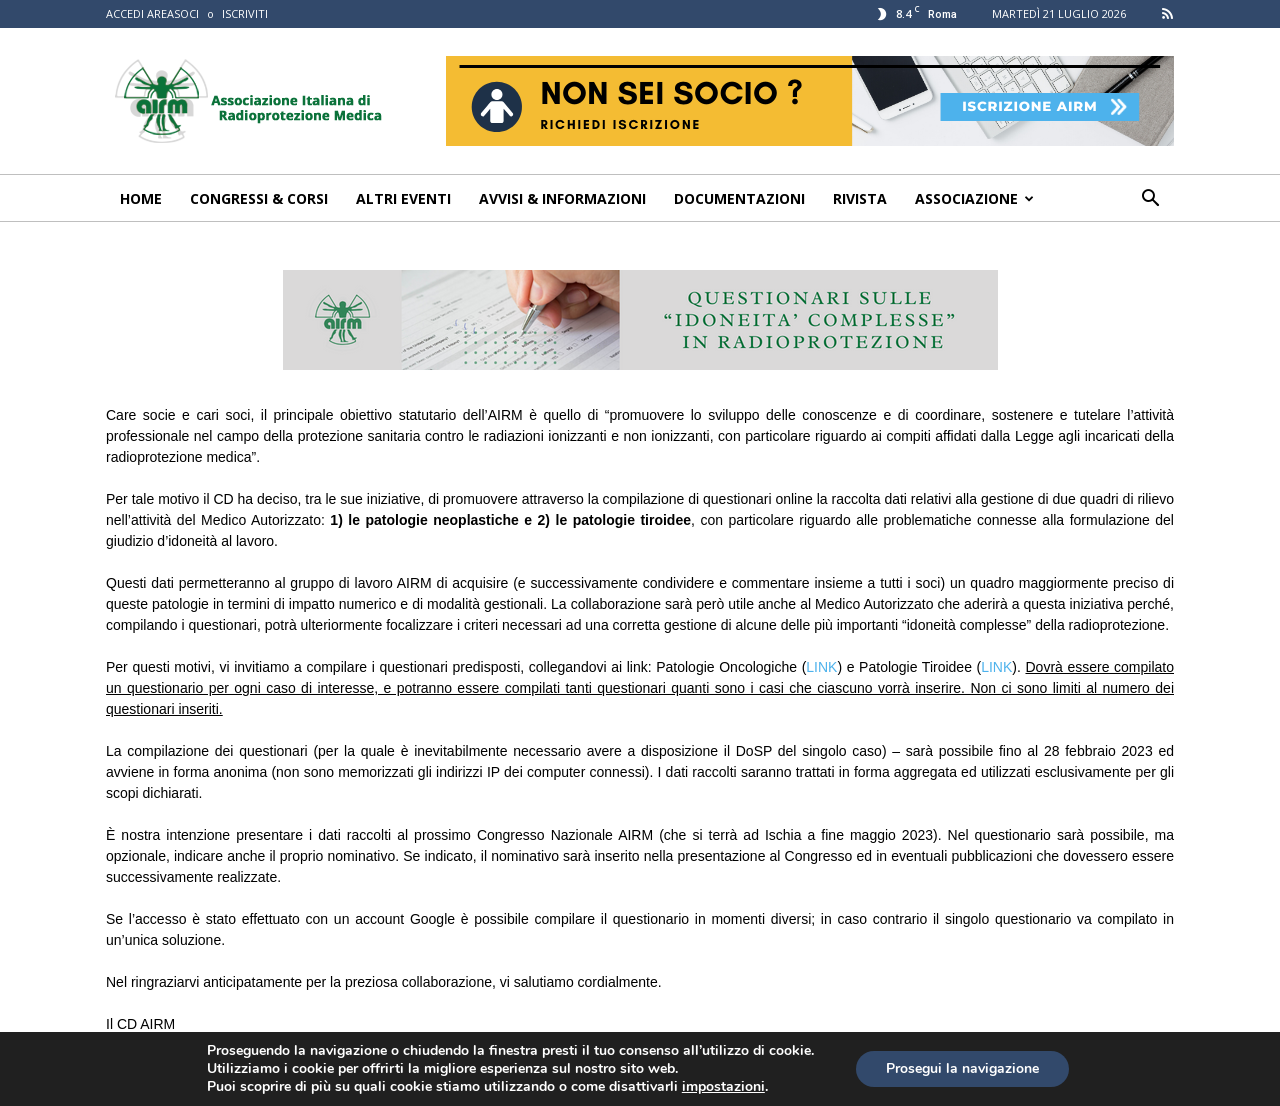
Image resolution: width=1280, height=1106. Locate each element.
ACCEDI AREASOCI (152, 13)
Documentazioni (739, 198)
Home (141, 198)
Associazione (974, 198)
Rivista (860, 198)
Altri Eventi (403, 198)
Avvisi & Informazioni (562, 198)
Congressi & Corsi (259, 198)
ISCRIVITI (245, 13)
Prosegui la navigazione (962, 1068)
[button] (1150, 200)
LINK (821, 667)
